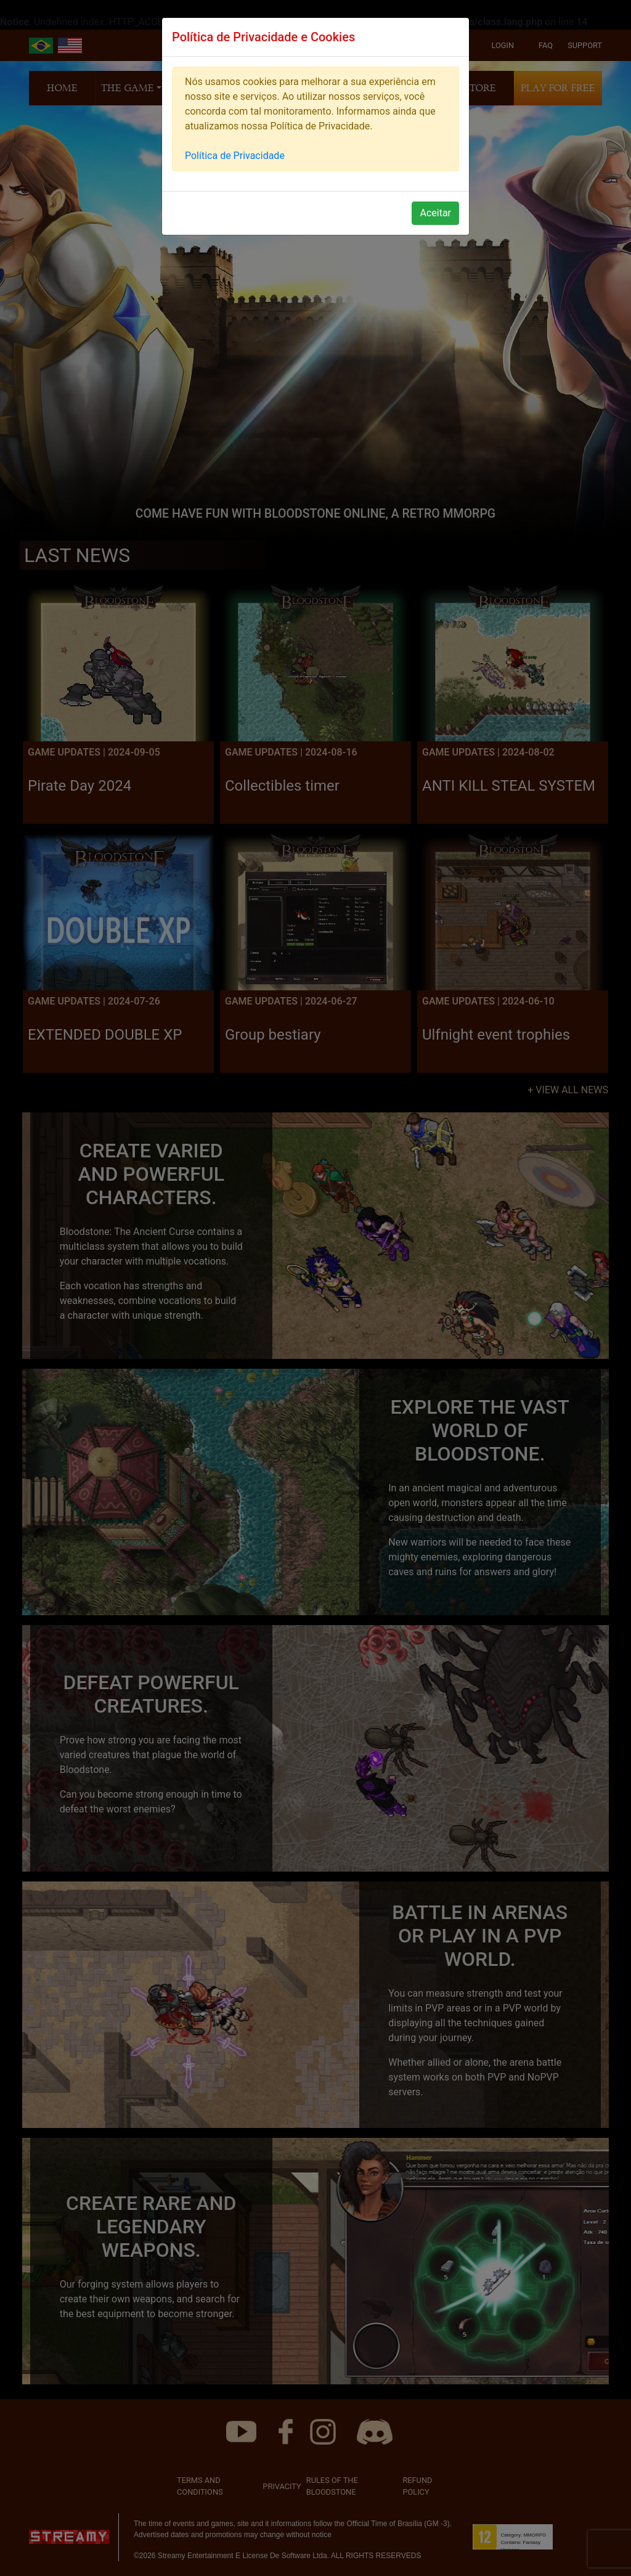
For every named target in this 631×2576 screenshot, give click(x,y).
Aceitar (435, 213)
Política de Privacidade (235, 155)
